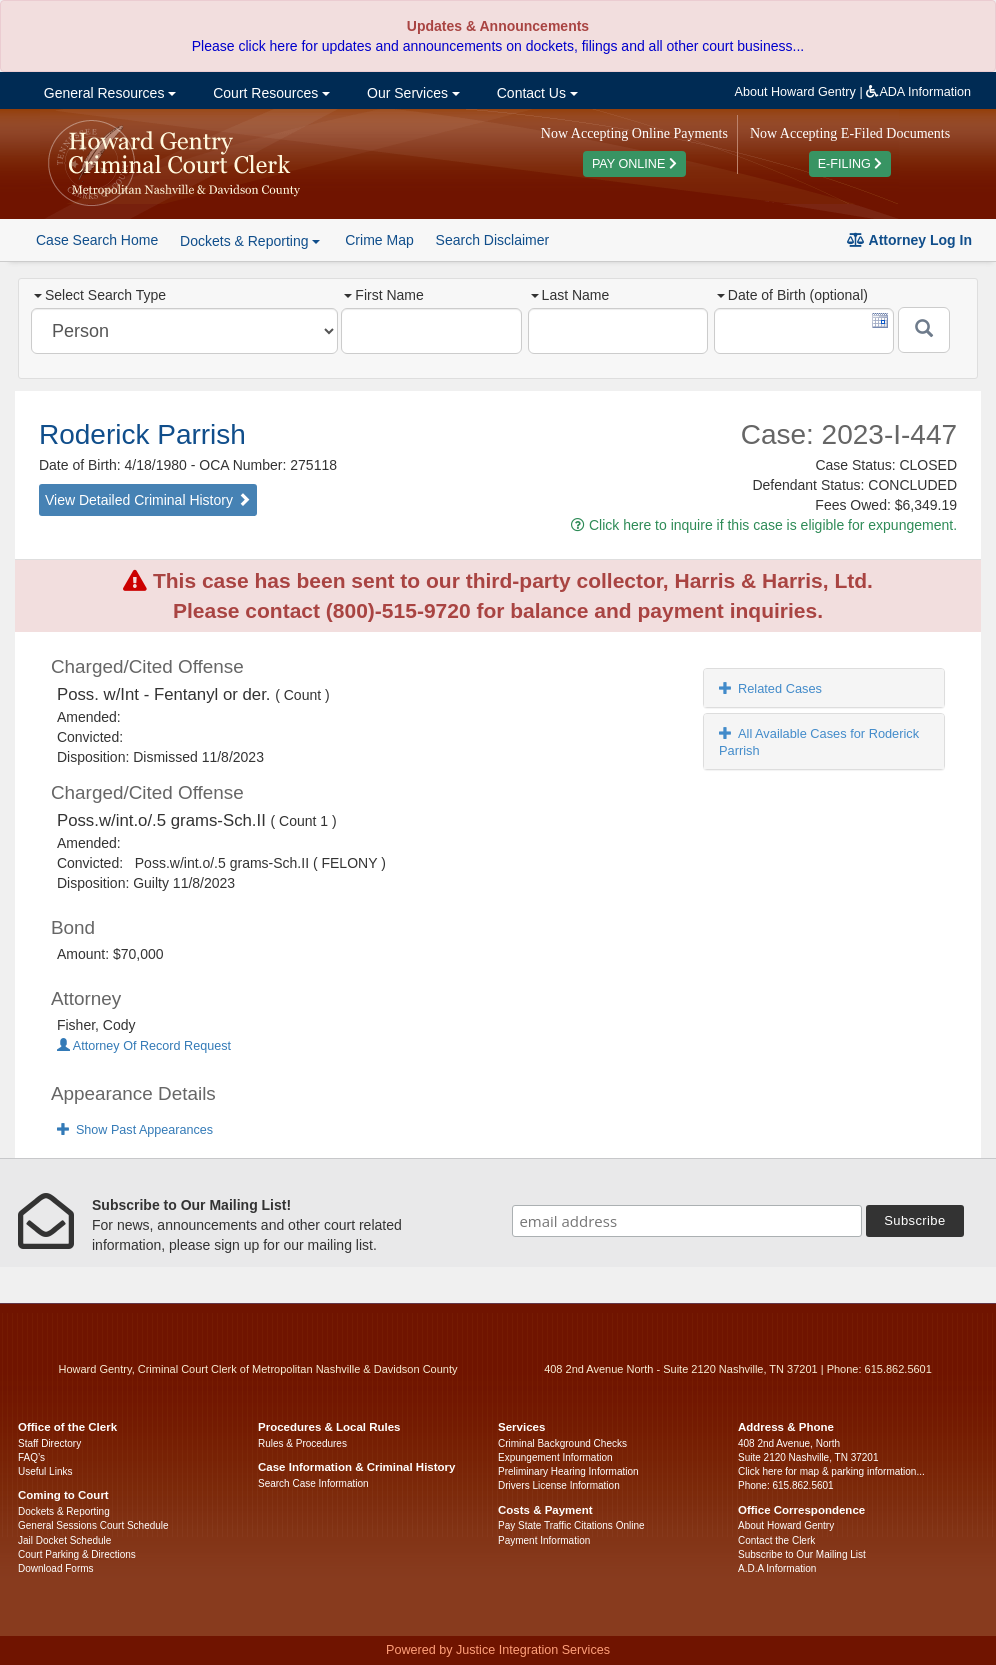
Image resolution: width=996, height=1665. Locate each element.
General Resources (108, 93)
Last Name (570, 295)
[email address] (687, 1221)
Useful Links (45, 1471)
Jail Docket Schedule (64, 1540)
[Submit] (924, 330)
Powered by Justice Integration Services (498, 1650)
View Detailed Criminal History (148, 500)
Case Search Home (97, 240)
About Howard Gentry (795, 92)
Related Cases (770, 688)
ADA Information (918, 92)
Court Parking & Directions (77, 1554)
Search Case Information (313, 1483)
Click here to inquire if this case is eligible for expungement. (764, 525)
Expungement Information (555, 1457)
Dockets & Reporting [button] (250, 241)
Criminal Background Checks (562, 1443)
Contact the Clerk (776, 1540)
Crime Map (379, 240)
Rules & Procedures (302, 1443)
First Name (383, 295)
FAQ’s (31, 1457)
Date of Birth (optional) (792, 295)
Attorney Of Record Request (144, 1046)
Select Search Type (100, 295)
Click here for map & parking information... (831, 1471)
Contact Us (535, 93)
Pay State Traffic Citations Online (571, 1525)
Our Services (411, 93)
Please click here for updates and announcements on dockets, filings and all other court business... (498, 46)
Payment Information (544, 1540)
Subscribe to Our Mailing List (802, 1554)
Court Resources (269, 93)
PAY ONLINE (634, 164)
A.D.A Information (777, 1568)
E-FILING (850, 164)
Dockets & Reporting (64, 1511)
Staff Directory (49, 1443)
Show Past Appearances (135, 1130)
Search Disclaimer (493, 240)
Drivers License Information (559, 1485)
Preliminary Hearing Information (568, 1471)
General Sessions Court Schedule (93, 1525)
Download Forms (56, 1568)
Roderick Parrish (142, 434)
